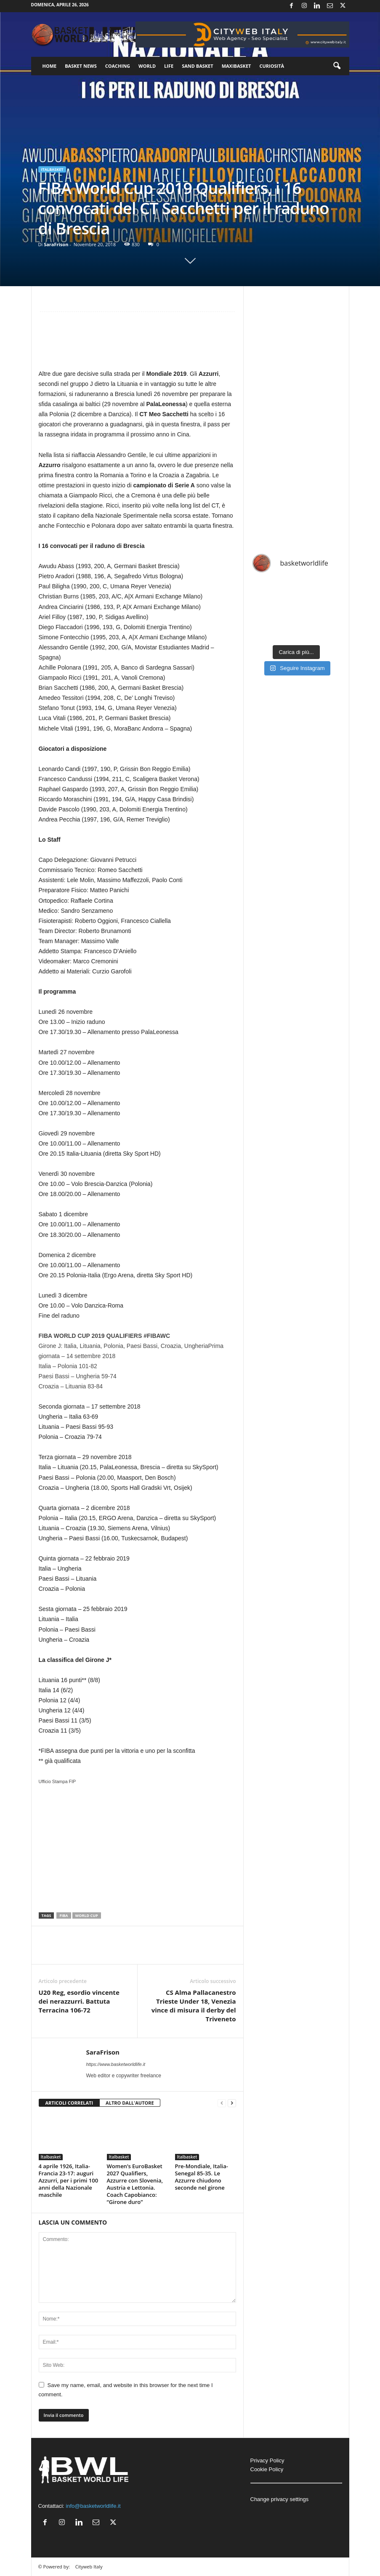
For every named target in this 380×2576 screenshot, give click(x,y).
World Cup (86, 1915)
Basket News (81, 66)
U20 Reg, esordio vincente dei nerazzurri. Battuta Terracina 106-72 (79, 2001)
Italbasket (52, 169)
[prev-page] (222, 2103)
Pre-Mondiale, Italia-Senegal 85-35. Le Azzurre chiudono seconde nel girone (201, 2176)
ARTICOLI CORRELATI (69, 2103)
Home (50, 66)
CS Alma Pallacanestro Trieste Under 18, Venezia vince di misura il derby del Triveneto (193, 2005)
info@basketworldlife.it (93, 2506)
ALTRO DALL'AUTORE (130, 2103)
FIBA (63, 1915)
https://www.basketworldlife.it (116, 2064)
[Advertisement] (137, 343)
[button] (336, 66)
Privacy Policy (267, 2460)
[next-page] (232, 2103)
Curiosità (271, 66)
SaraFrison (56, 244)
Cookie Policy (267, 2469)
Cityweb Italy (89, 2566)
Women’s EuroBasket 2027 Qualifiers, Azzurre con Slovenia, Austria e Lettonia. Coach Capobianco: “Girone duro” (135, 2184)
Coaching (117, 66)
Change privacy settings (279, 2499)
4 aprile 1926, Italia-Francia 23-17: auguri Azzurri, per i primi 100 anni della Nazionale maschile (68, 2180)
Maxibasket (236, 66)
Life (168, 66)
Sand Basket (197, 66)
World (147, 66)
